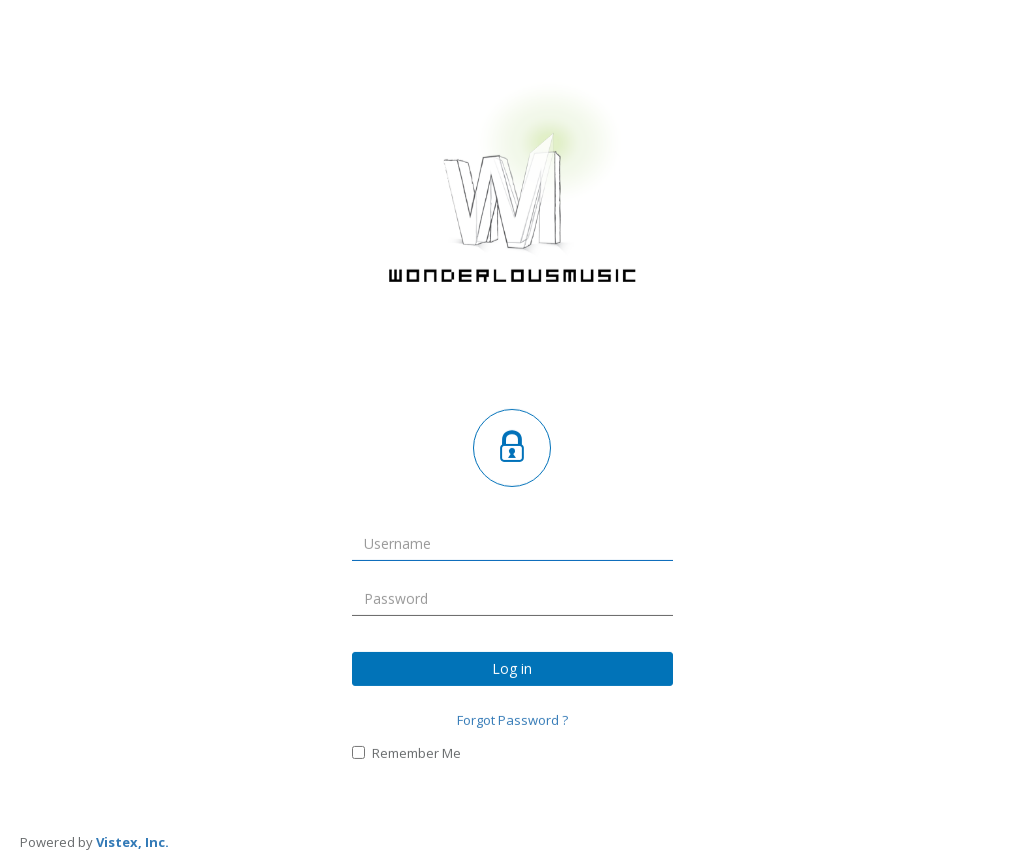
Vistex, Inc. (132, 842)
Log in (512, 667)
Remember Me (406, 753)
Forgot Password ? (512, 719)
